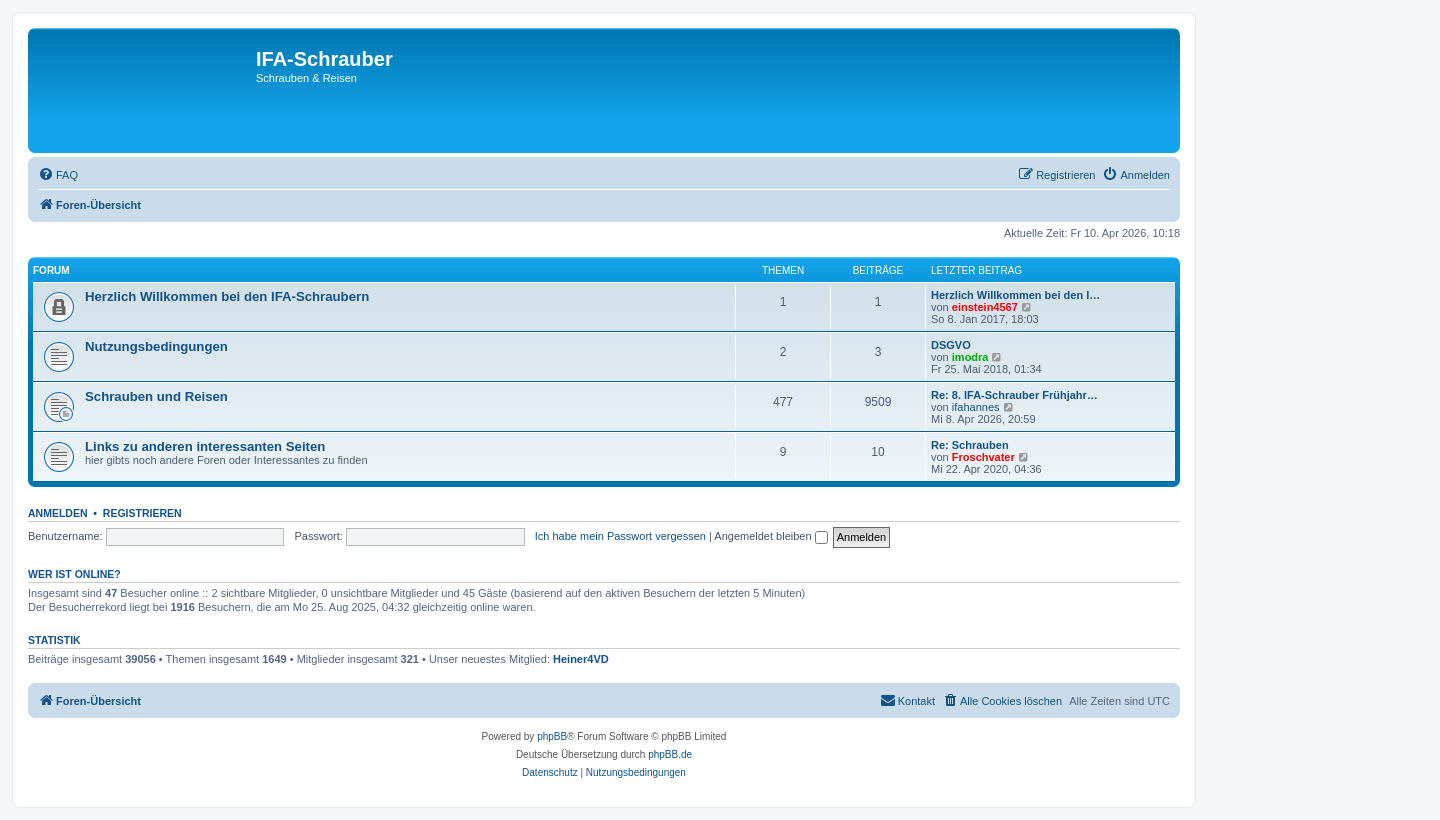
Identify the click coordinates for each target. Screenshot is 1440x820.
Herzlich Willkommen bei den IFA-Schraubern (227, 296)
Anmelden (58, 513)
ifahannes (976, 407)
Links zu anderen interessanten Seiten (205, 446)
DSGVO (951, 345)
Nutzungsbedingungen (156, 346)
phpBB (552, 736)
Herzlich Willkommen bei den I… (1015, 295)
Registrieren (142, 513)
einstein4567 (985, 307)
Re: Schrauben (970, 445)
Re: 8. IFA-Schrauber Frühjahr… (1014, 395)
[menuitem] (58, 175)
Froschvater (983, 457)
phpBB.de (670, 754)
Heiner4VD (581, 659)
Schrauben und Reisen (156, 396)
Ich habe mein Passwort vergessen (620, 536)
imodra (970, 357)
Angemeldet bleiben (770, 536)
